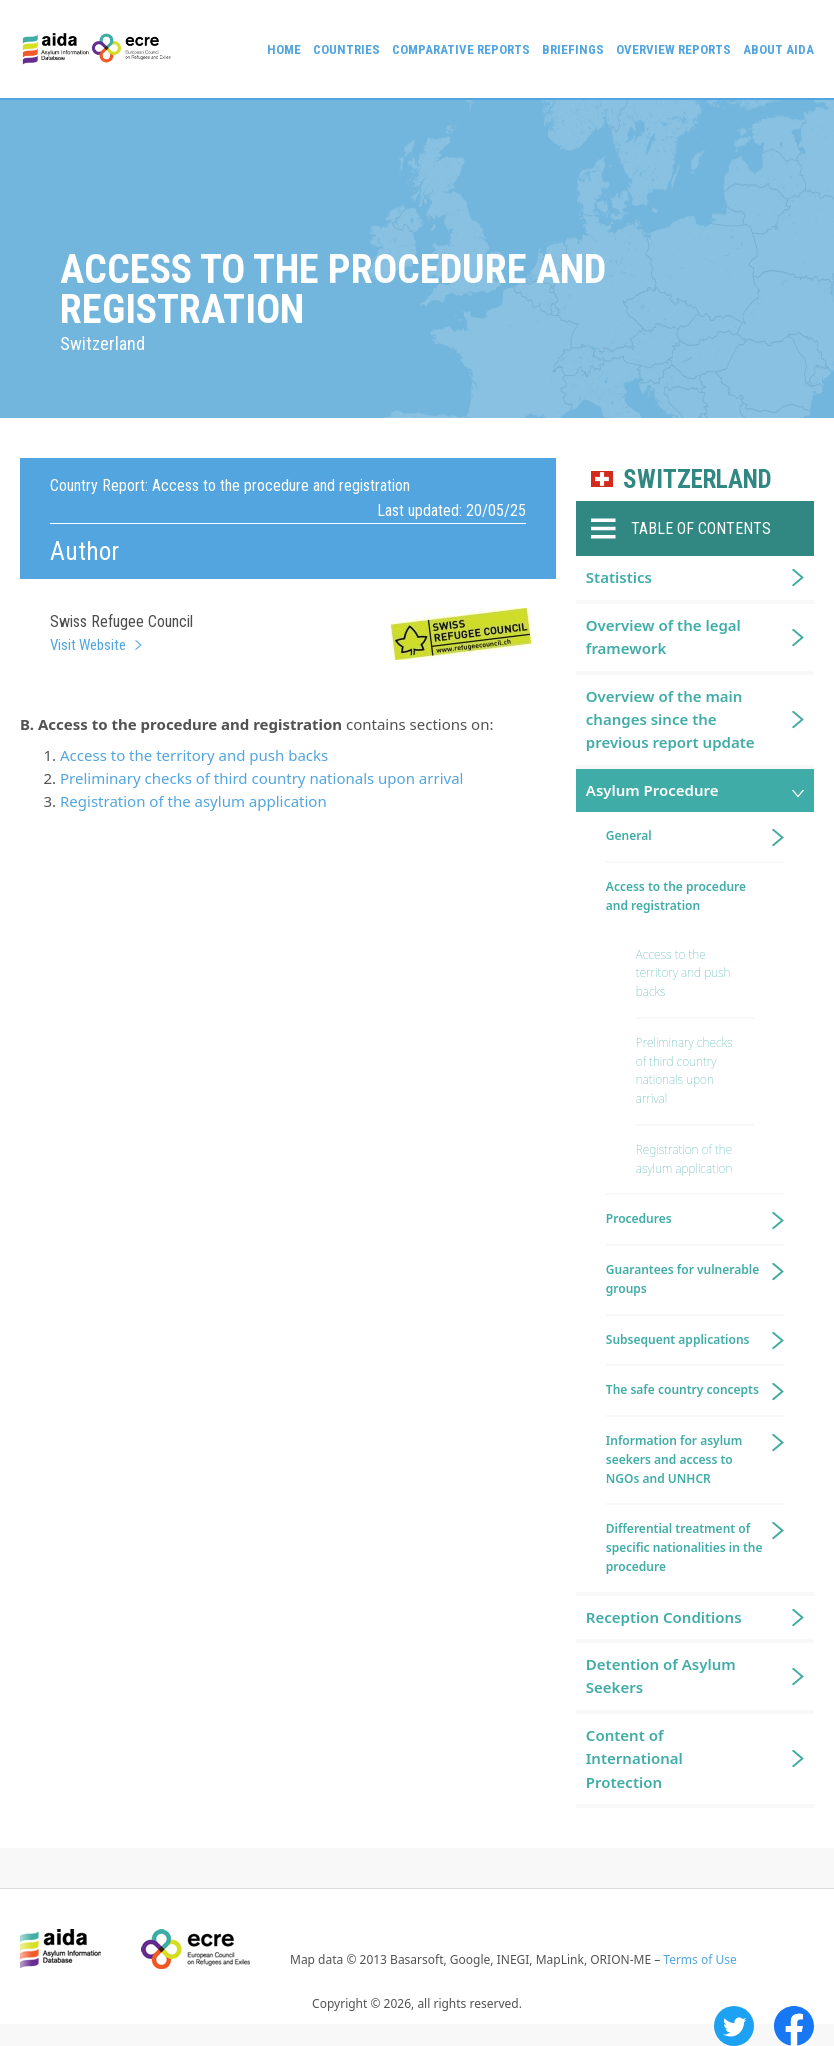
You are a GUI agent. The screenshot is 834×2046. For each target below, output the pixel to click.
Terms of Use (699, 1959)
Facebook (794, 2026)
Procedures (639, 1218)
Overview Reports (673, 49)
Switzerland (697, 479)
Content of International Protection (634, 1758)
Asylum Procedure (652, 790)
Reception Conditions (664, 1617)
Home (284, 49)
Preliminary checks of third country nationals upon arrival (261, 778)
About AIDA (778, 49)
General (629, 835)
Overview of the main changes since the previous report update (670, 719)
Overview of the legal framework (663, 636)
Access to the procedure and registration (676, 896)
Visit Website (88, 645)
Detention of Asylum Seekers (661, 1675)
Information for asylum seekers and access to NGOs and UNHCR (674, 1459)
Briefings (573, 49)
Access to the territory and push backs (194, 755)
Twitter (734, 2026)
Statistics (619, 577)
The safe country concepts (682, 1389)
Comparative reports (461, 49)
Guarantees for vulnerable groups (682, 1279)
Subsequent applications (678, 1339)
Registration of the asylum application (193, 801)
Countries (346, 49)
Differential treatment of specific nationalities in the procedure (684, 1547)
